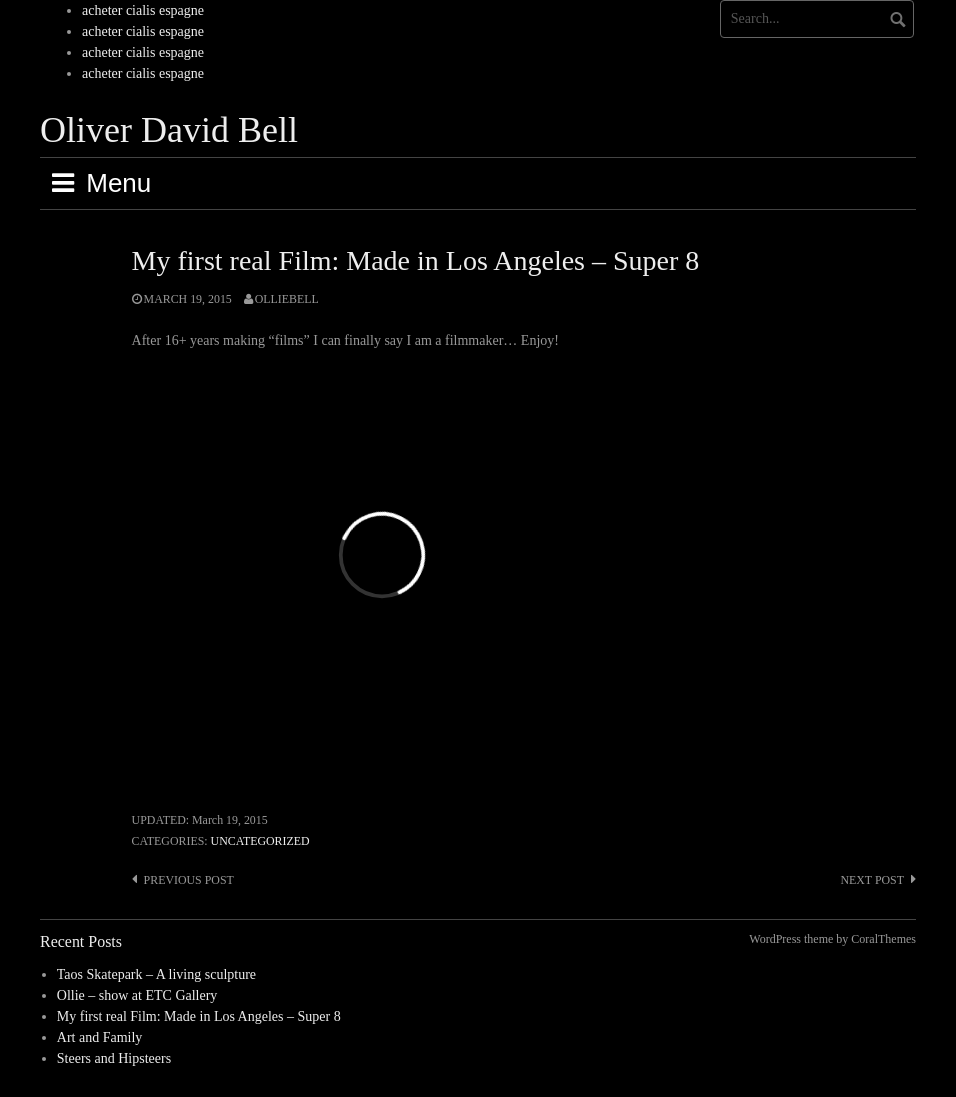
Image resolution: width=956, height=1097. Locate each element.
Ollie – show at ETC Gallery (137, 995)
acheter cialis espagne (143, 10)
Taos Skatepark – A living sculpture (156, 974)
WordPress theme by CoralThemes (832, 939)
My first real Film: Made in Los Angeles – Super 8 (199, 1016)
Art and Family (100, 1037)
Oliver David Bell (169, 130)
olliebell (287, 299)
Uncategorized (260, 841)
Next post (872, 880)
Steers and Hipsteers (114, 1058)
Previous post (189, 880)
